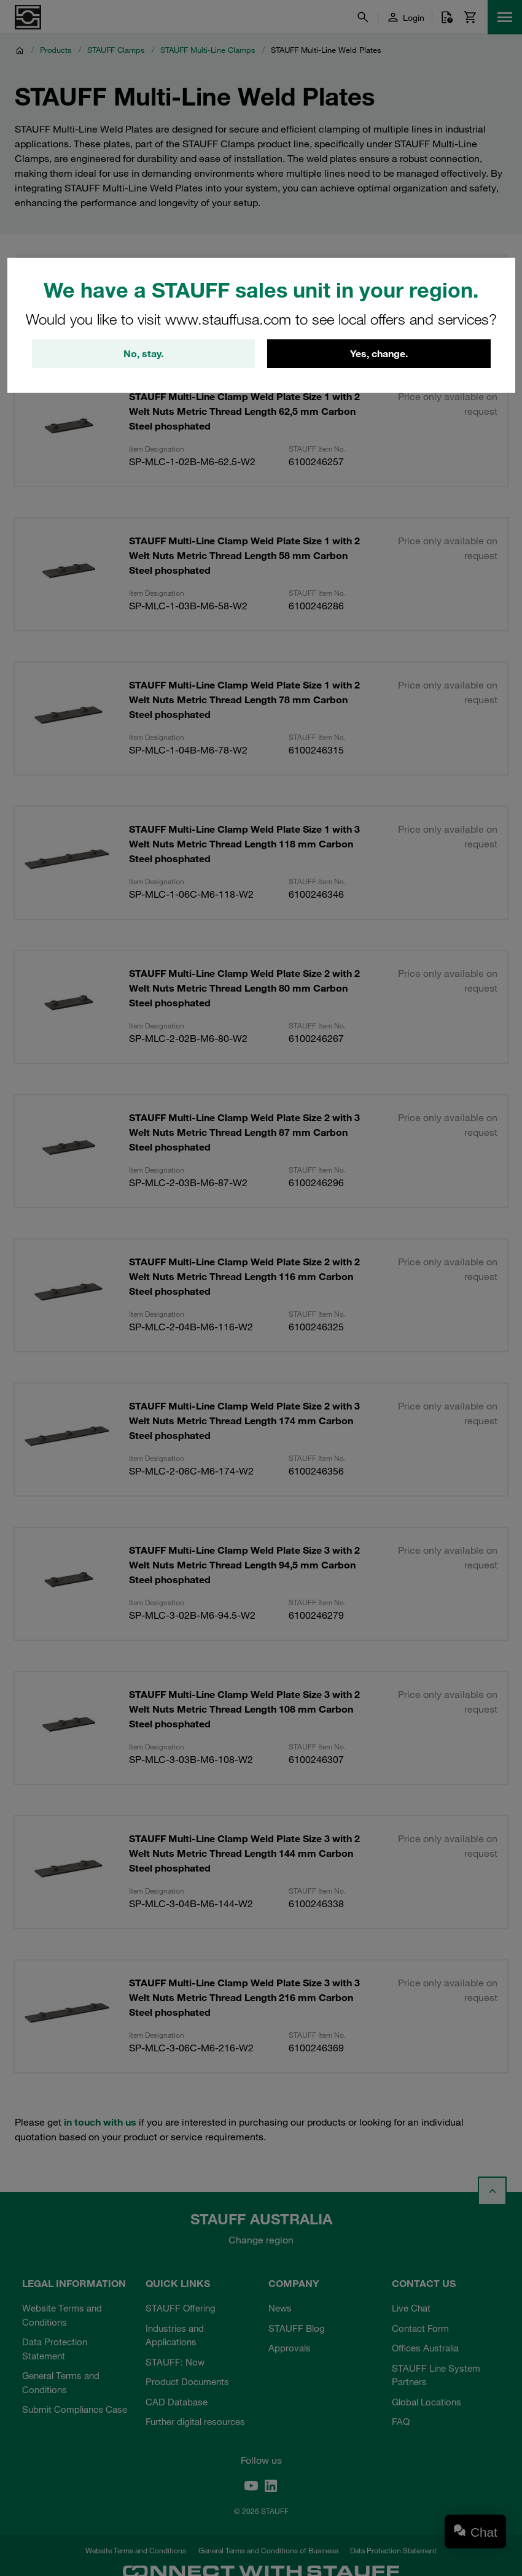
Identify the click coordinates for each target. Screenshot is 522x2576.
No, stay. (143, 354)
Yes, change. (379, 354)
